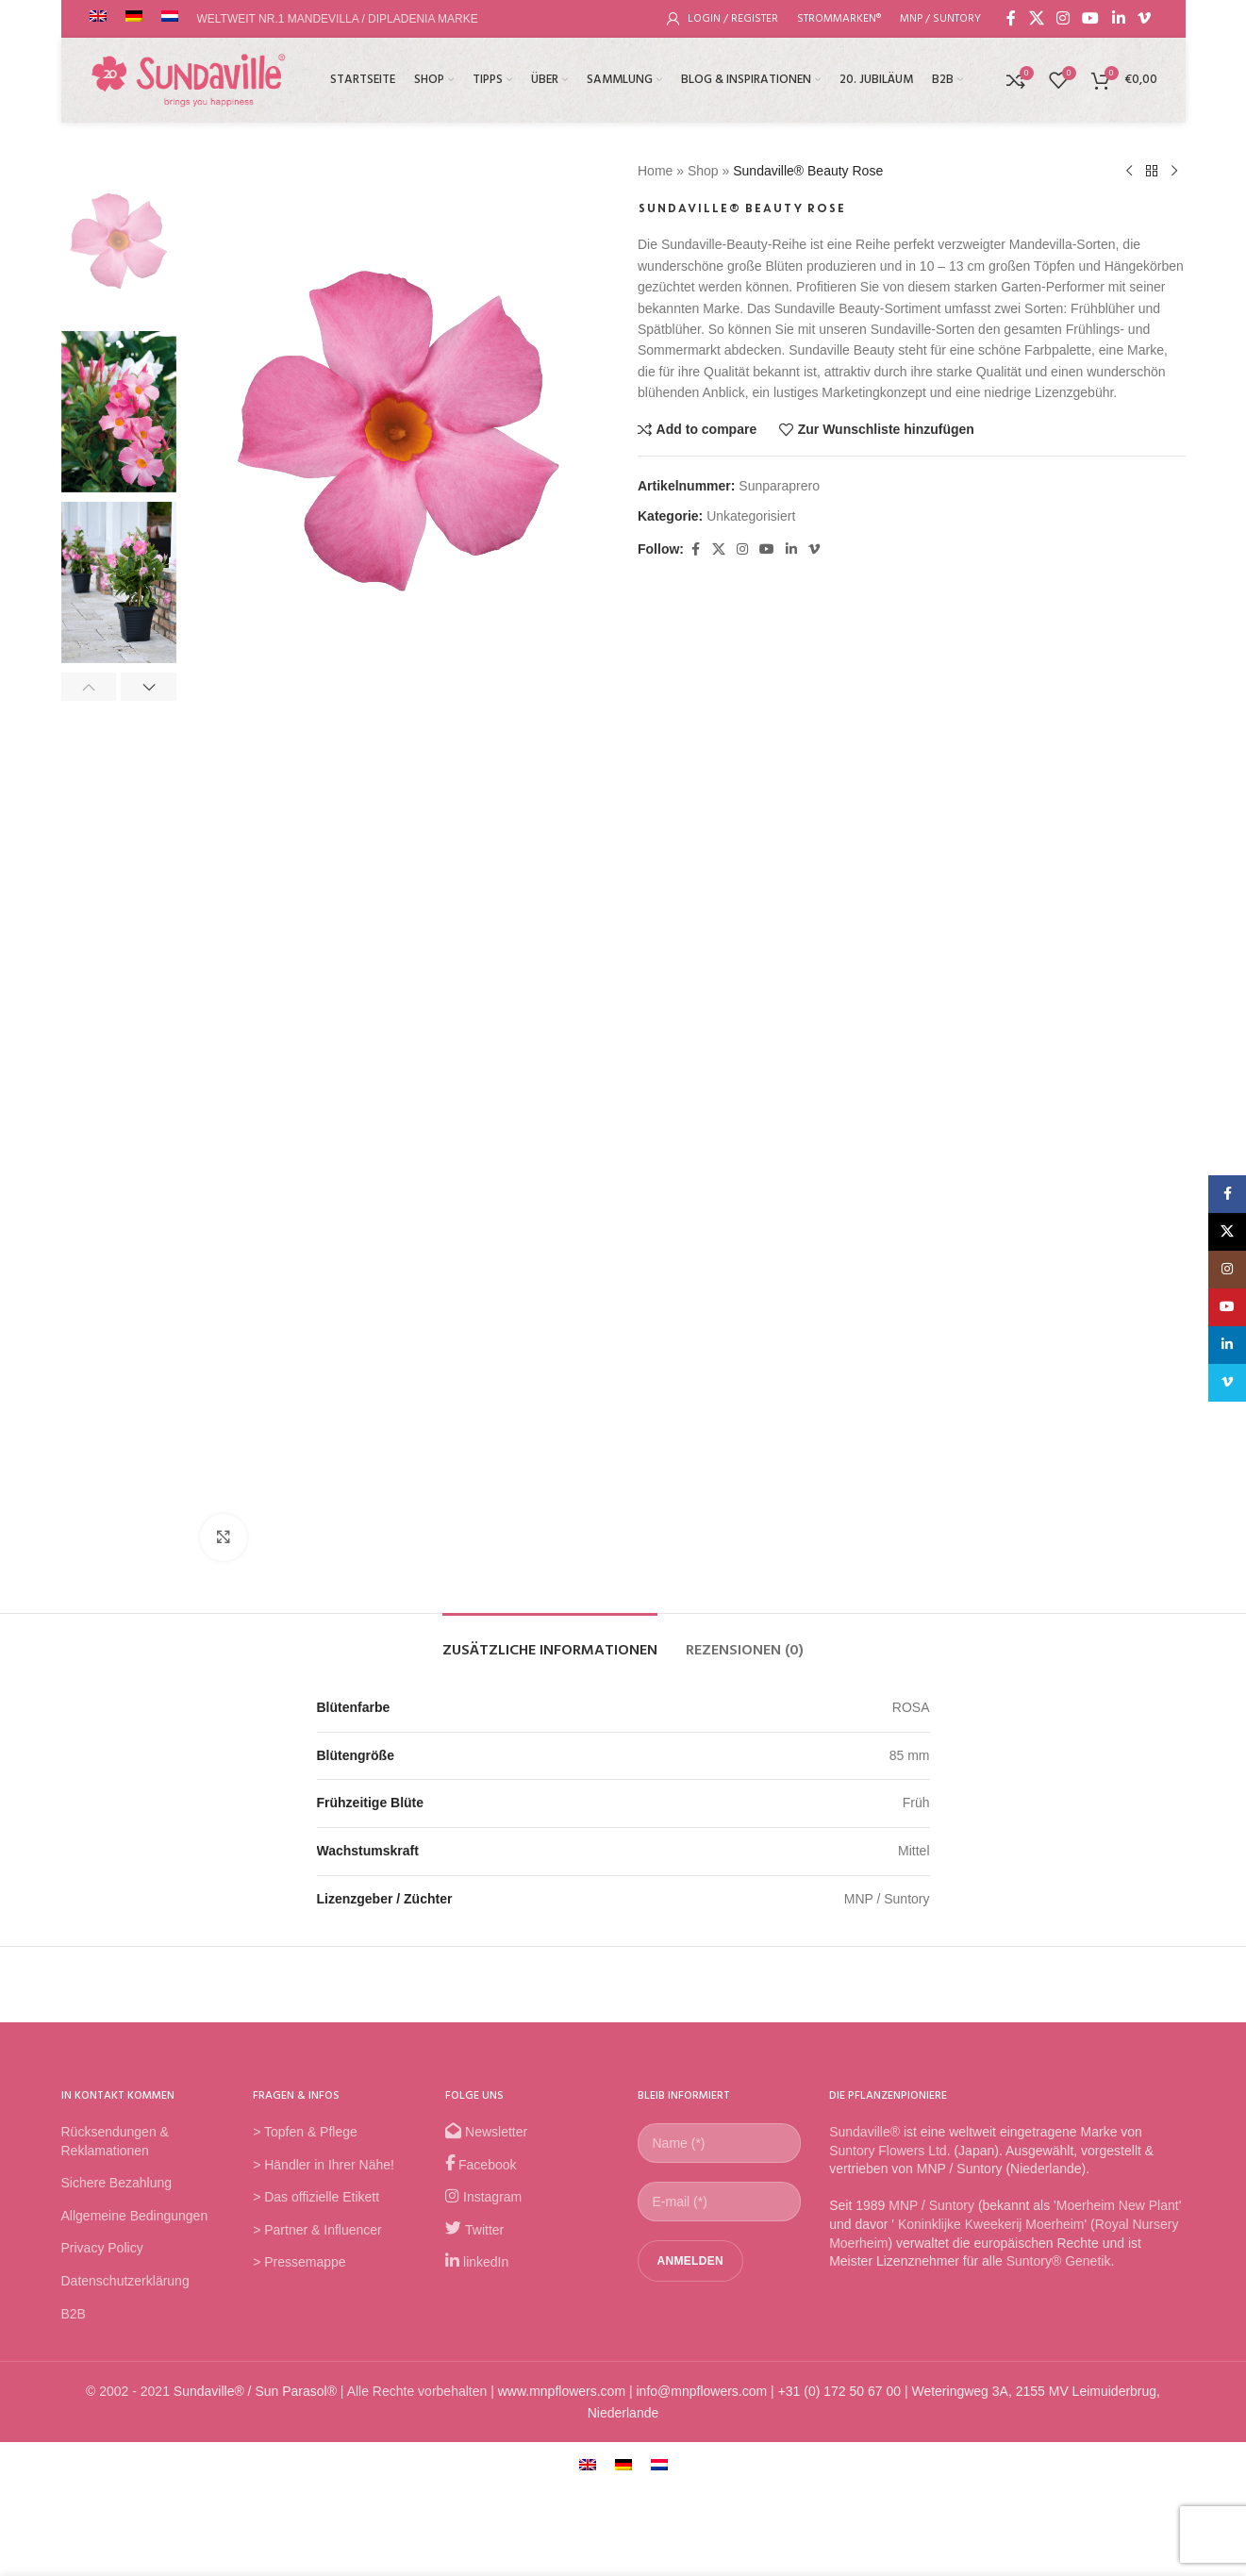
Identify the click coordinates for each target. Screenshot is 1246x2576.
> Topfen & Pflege (305, 2131)
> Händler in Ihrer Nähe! (323, 2164)
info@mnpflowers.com (702, 2391)
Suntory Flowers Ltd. (889, 2150)
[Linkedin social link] (1118, 18)
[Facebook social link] (1011, 18)
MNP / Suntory (931, 2205)
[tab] (549, 1641)
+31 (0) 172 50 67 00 (839, 2391)
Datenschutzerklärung (125, 2280)
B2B (73, 2313)
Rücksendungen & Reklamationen (115, 2141)
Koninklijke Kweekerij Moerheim (989, 2224)
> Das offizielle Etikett (316, 2196)
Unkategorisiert (750, 516)
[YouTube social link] (1090, 18)
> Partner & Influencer (317, 2229)
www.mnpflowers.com (561, 2391)
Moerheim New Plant (1117, 2205)
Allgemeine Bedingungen (134, 2215)
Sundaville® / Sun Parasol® (255, 2391)
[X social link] (1036, 18)
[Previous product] (1129, 171)
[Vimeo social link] (1143, 18)
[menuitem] (588, 2464)
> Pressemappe (299, 2261)
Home (655, 170)
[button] (89, 687)
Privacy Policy (102, 2247)
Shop (702, 170)
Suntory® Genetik (1058, 2261)
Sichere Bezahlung (117, 2182)
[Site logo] (189, 79)
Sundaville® (864, 2131)
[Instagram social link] (1062, 18)
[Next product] (1174, 171)
